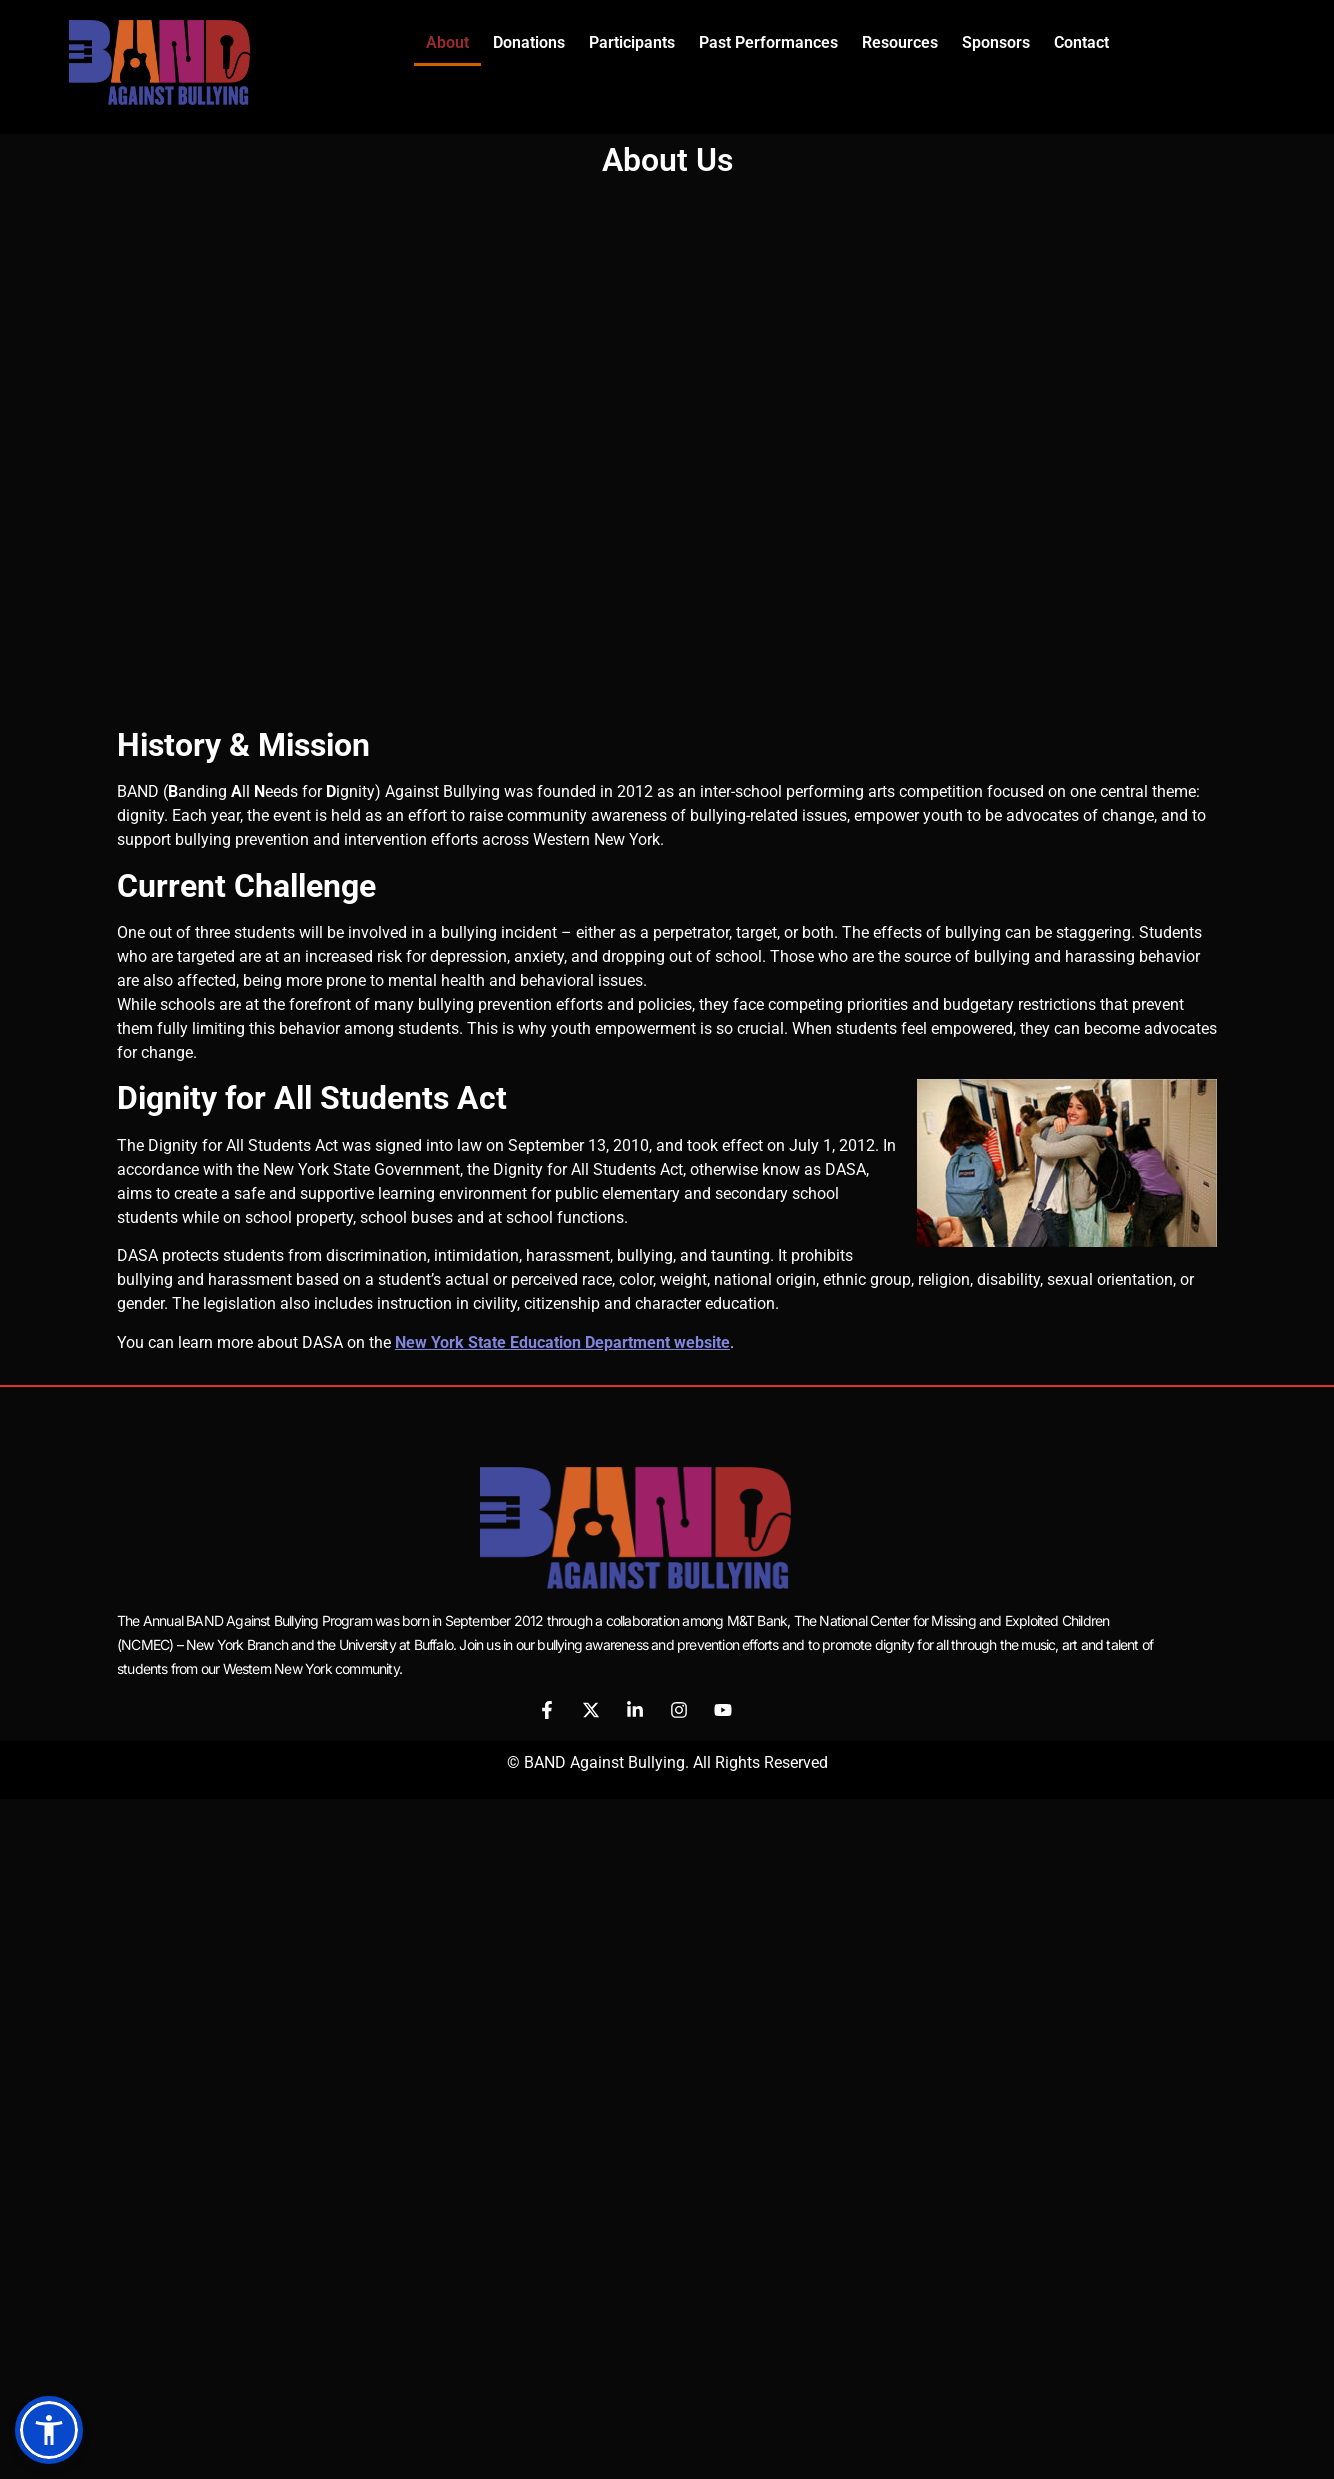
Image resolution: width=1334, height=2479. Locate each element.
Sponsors (996, 42)
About (447, 42)
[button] (49, 2430)
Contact (1081, 42)
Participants (632, 42)
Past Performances (768, 42)
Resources (900, 42)
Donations (529, 42)
